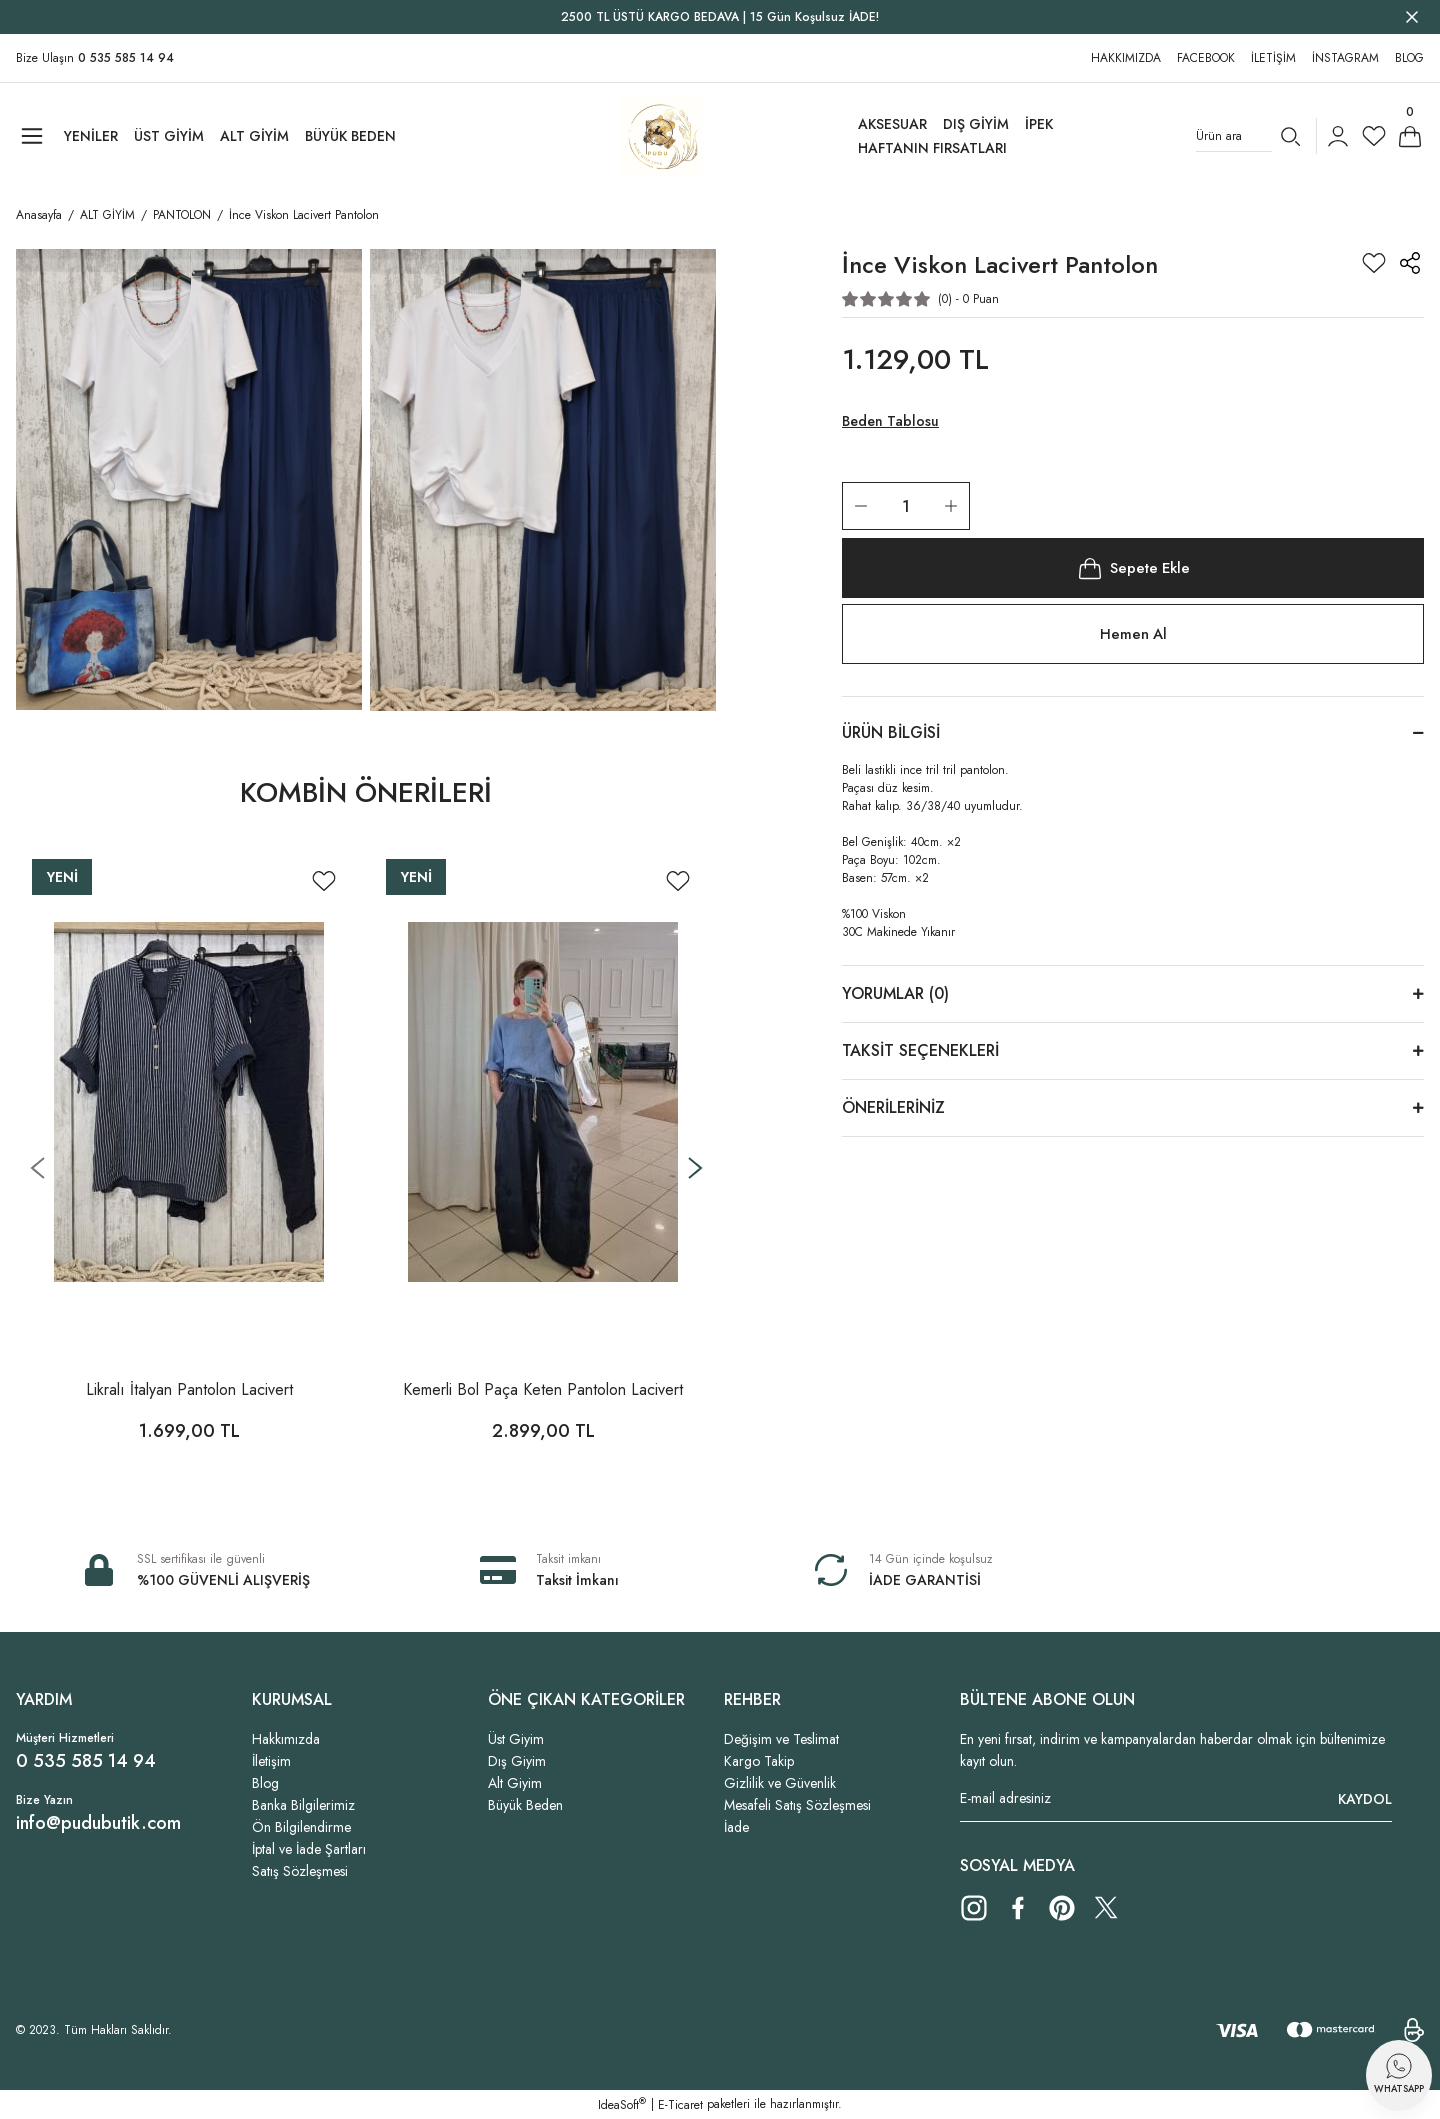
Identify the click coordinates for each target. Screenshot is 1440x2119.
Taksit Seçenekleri (920, 1052)
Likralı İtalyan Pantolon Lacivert (189, 1389)
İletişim (271, 1761)
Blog (265, 1783)
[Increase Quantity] (951, 506)
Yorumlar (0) (895, 995)
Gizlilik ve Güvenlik (780, 1783)
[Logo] (661, 136)
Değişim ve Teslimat (781, 1739)
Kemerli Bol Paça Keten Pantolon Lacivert (543, 1389)
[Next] (695, 1167)
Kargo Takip (759, 1761)
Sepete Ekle (1133, 568)
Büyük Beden (525, 1805)
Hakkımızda (286, 1739)
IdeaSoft (622, 2105)
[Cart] (1410, 136)
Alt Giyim (515, 1783)
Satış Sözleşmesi (300, 1871)
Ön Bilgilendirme (301, 1827)
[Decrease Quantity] (861, 506)
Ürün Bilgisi (891, 734)
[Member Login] (1338, 136)
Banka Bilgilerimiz (303, 1805)
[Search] (1252, 136)
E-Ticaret (680, 2105)
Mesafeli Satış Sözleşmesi (797, 1805)
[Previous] (37, 1167)
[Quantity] (906, 506)
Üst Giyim (516, 1739)
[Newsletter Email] (1176, 1799)
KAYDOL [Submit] (1365, 1799)
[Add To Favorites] (324, 881)
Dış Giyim (517, 1761)
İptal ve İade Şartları (309, 1849)
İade (736, 1827)
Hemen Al (1133, 635)
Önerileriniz (893, 1109)
